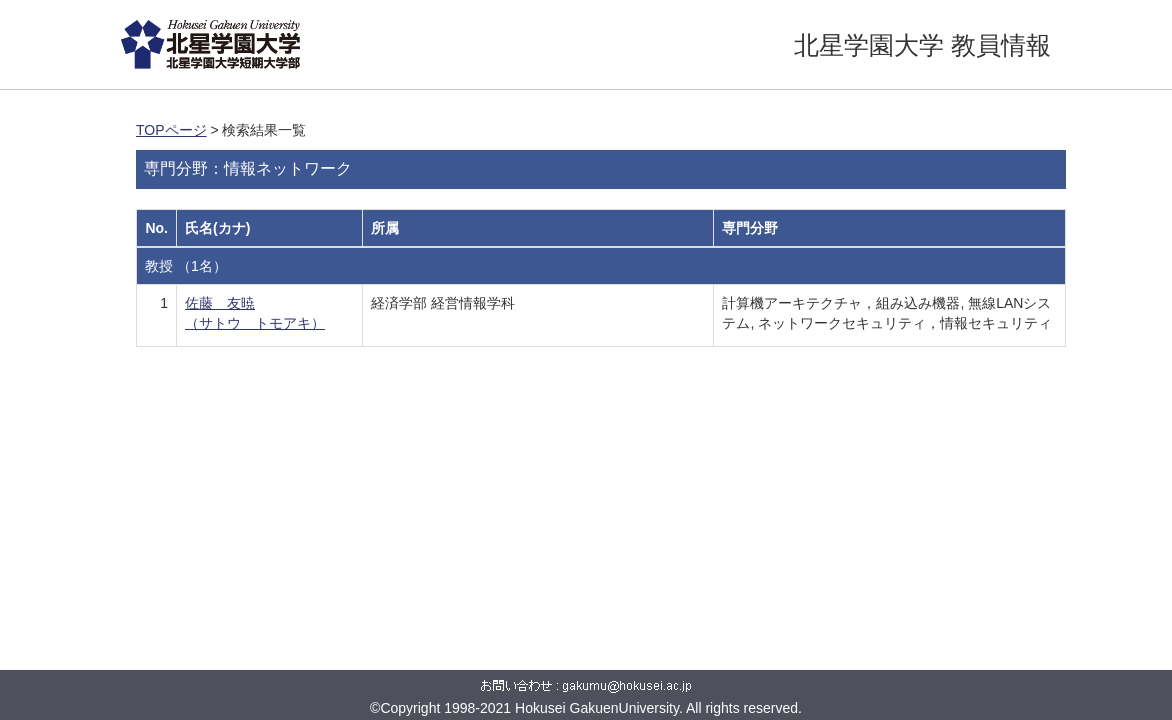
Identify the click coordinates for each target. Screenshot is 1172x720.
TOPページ (171, 130)
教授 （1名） (186, 266)
